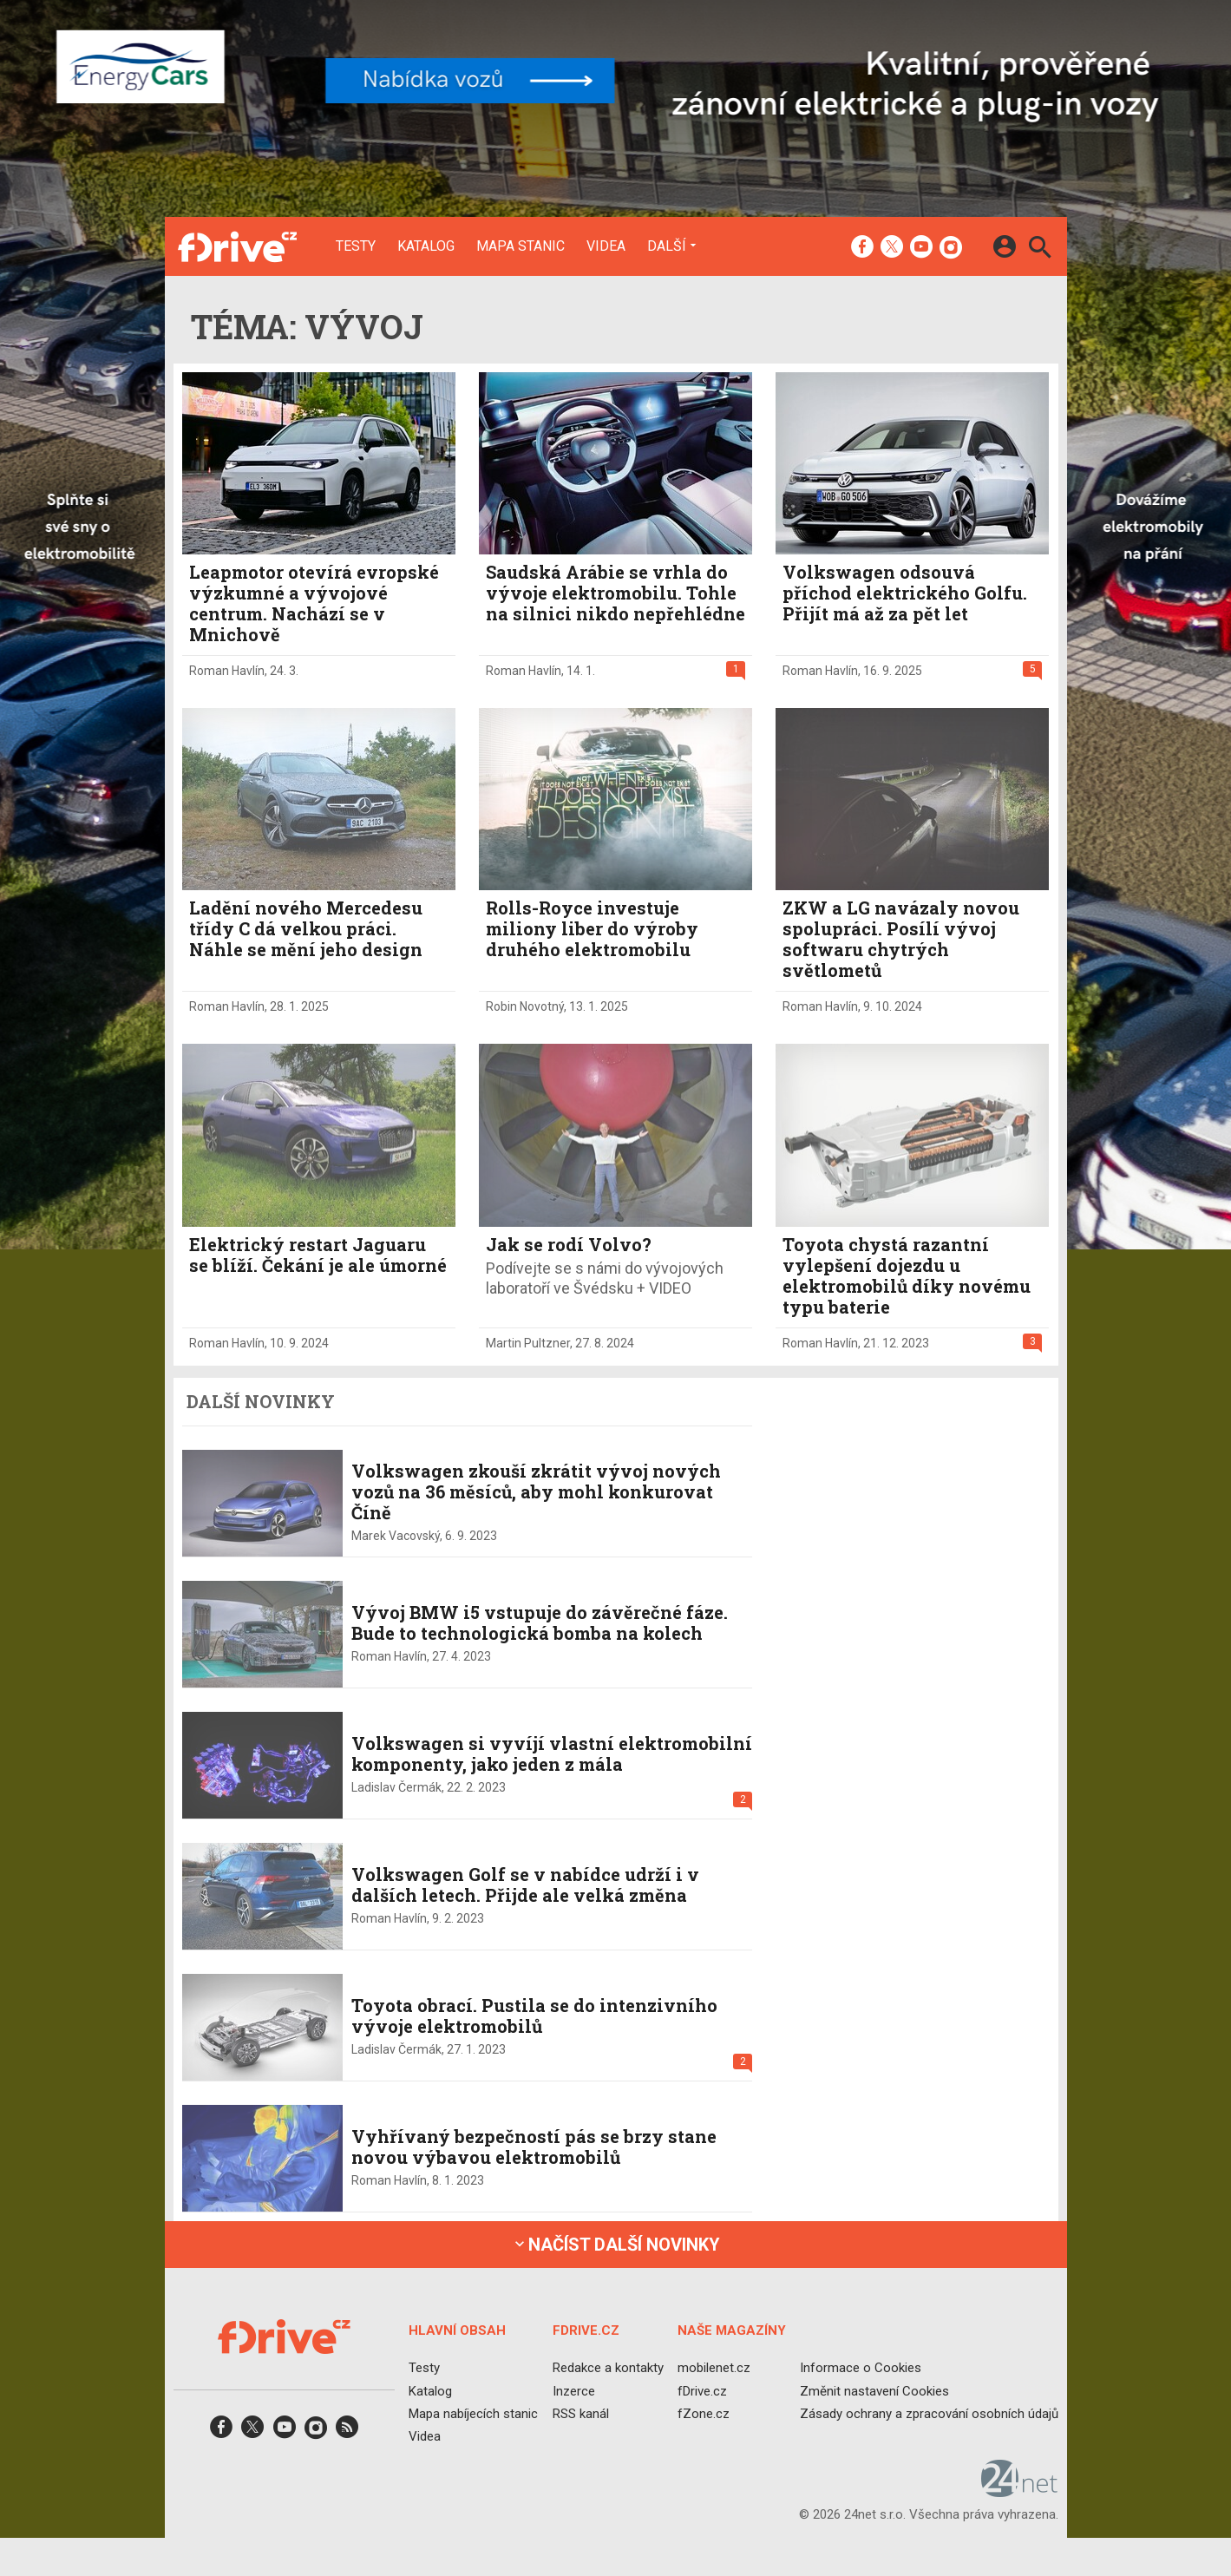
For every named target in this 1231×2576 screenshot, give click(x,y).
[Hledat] (1039, 249)
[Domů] (237, 246)
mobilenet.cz (713, 2368)
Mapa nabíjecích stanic (473, 2413)
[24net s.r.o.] (1019, 2491)
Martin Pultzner (528, 1343)
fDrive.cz (701, 2390)
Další (666, 245)
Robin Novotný (525, 1006)
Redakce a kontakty (607, 2368)
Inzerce (573, 2390)
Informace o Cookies (860, 2368)
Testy (356, 246)
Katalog (426, 246)
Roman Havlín (227, 671)
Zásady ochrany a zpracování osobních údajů (929, 2413)
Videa (605, 246)
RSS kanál (580, 2413)
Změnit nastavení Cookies (874, 2390)
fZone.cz (703, 2413)
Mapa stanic (520, 246)
